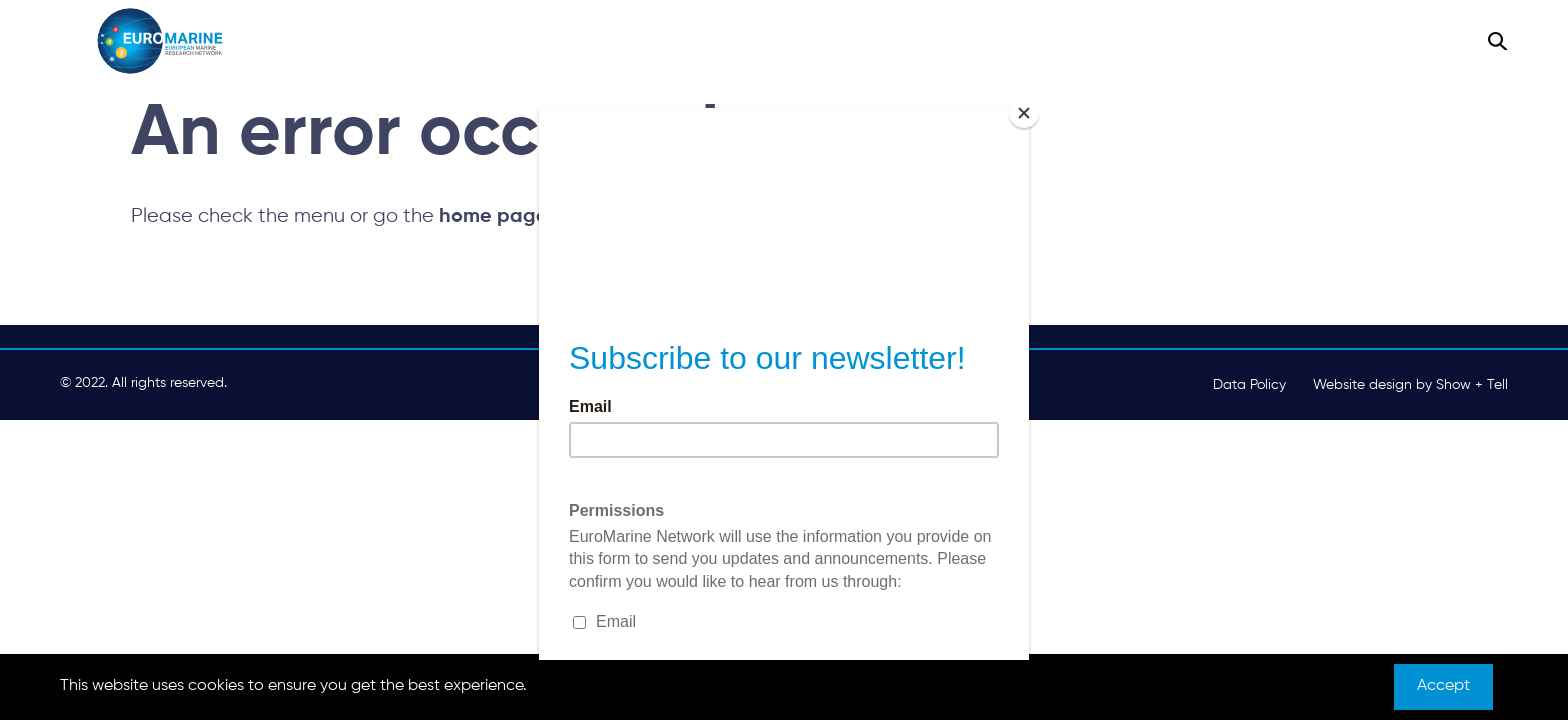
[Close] (1024, 113)
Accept (1443, 686)
